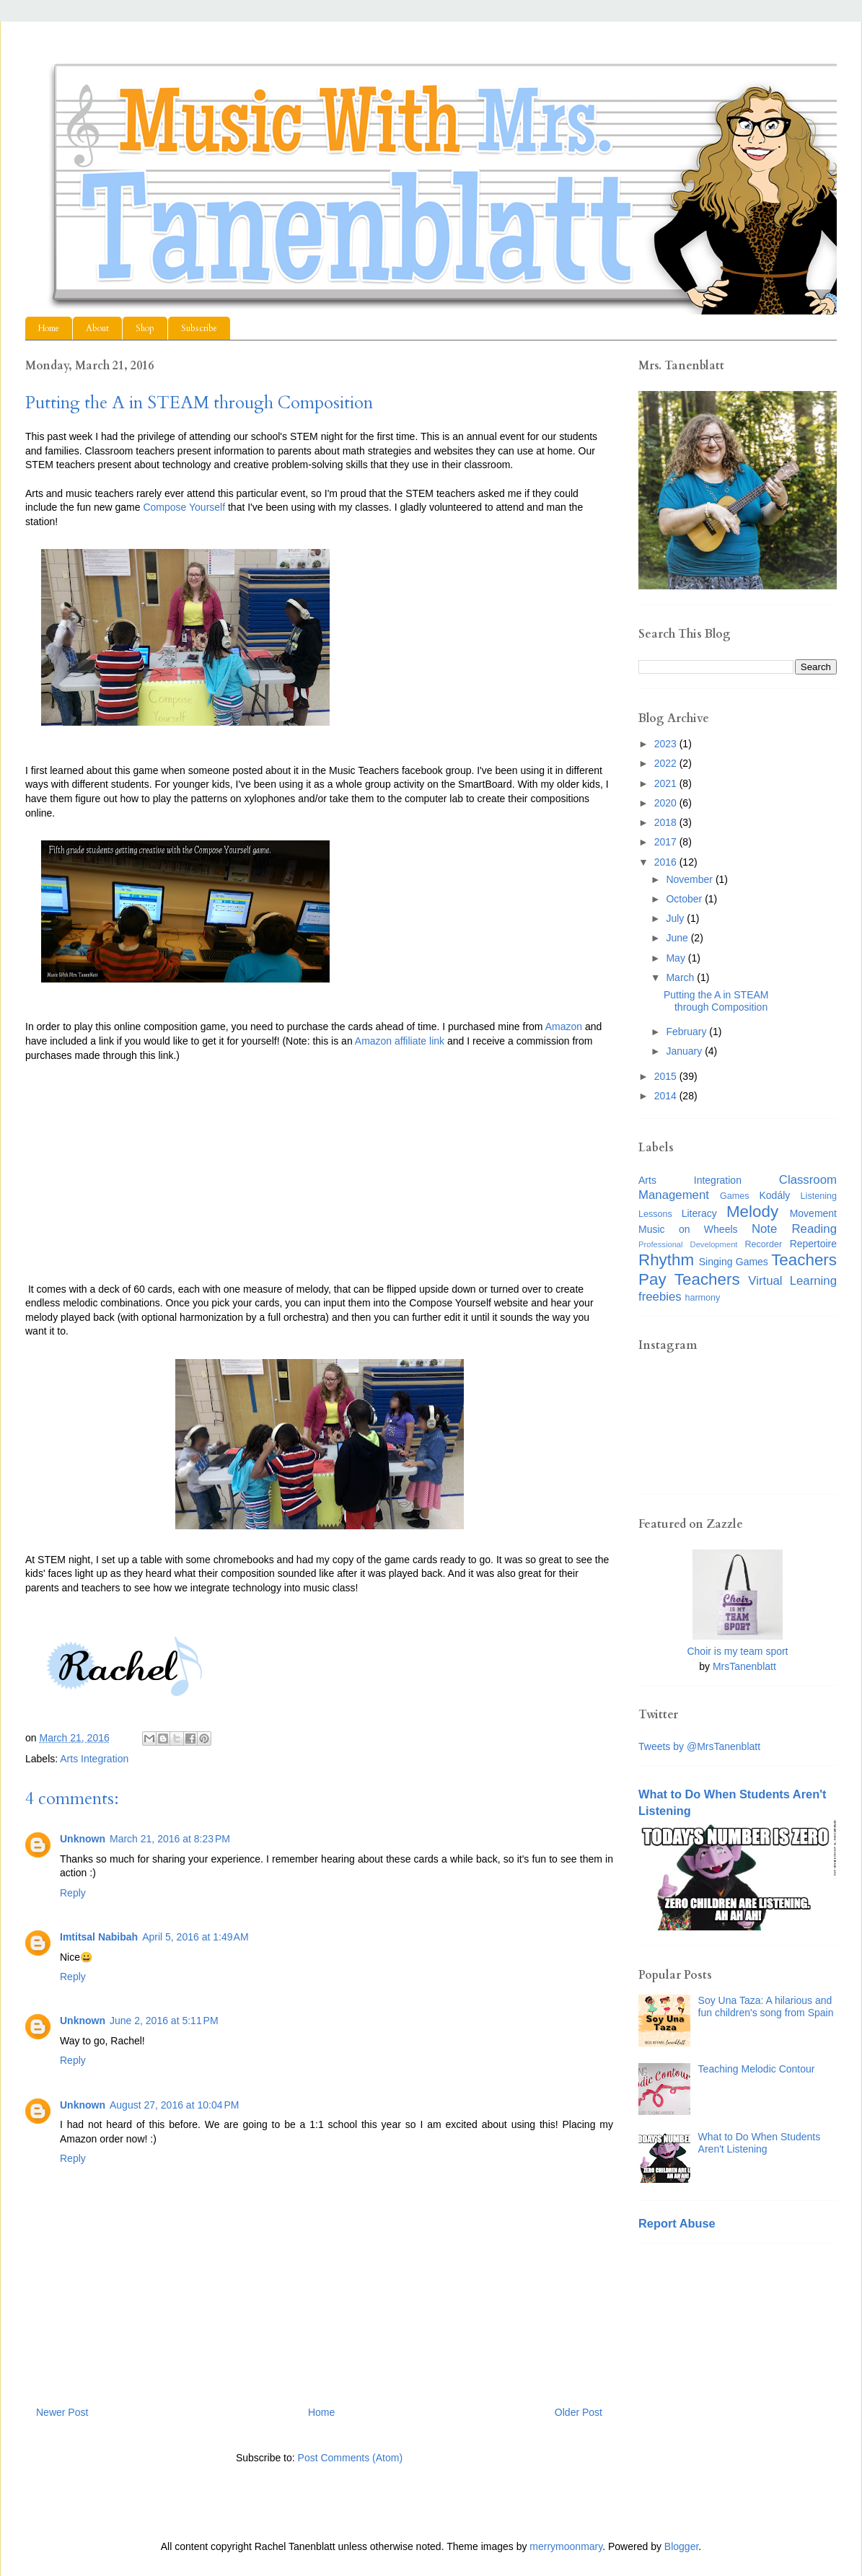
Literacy (699, 1213)
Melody (752, 1212)
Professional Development (687, 1244)
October (685, 899)
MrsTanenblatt (744, 1666)
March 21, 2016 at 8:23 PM (170, 1839)
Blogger (681, 2546)
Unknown (82, 1839)
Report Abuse (677, 2223)
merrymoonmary (565, 2546)
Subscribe (199, 328)
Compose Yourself (184, 507)
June (678, 938)
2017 (667, 842)
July (676, 918)
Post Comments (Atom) (350, 2457)
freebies (660, 1297)
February (687, 1031)
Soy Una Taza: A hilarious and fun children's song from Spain (766, 2006)
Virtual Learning (792, 1281)
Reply (73, 1893)
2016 (667, 862)
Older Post (578, 2412)
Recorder (763, 1244)
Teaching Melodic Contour (756, 2069)
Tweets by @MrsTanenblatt (699, 1746)
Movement (813, 1213)
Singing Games (733, 1261)
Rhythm (666, 1260)
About (97, 328)
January (685, 1051)
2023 (667, 743)
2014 (667, 1096)
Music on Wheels (688, 1229)
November (690, 879)
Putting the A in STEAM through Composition (716, 1001)
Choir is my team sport (737, 1651)
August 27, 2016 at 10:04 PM (174, 2105)
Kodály (775, 1195)
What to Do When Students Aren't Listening (759, 2143)
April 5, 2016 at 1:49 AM (195, 1937)
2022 (667, 763)
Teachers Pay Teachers (737, 1269)
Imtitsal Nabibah (99, 1937)
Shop (145, 328)
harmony (702, 1298)
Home (48, 328)
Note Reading (794, 1229)
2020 (667, 803)
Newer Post (62, 2412)
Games (734, 1196)
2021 (667, 783)
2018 (667, 822)
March (681, 977)
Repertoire (813, 1243)
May (676, 958)
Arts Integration (94, 1758)
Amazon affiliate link (399, 1041)
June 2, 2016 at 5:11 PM (164, 2020)
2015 (667, 1076)
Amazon (563, 1026)
